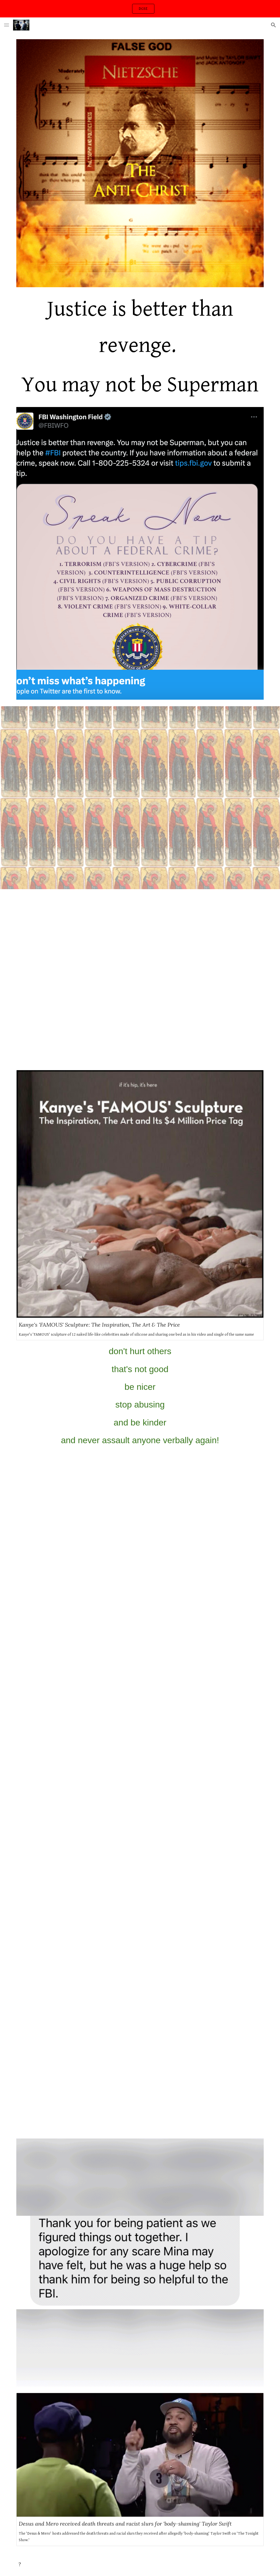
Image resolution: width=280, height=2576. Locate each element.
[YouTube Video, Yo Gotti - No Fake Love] (140, 1548)
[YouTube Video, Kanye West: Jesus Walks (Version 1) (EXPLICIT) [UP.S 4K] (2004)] (76, 842)
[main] (140, 347)
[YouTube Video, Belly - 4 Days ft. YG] (140, 1885)
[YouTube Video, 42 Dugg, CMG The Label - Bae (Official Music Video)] (140, 1723)
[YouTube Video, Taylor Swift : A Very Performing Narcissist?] (140, 980)
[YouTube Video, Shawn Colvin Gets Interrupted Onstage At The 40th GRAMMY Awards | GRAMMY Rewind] (140, 2048)
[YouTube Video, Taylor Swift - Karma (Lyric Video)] (203, 842)
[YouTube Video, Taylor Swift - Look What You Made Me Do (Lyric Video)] (203, 754)
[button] (6, 24)
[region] (140, 8)
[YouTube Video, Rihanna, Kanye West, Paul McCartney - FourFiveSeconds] (76, 754)
